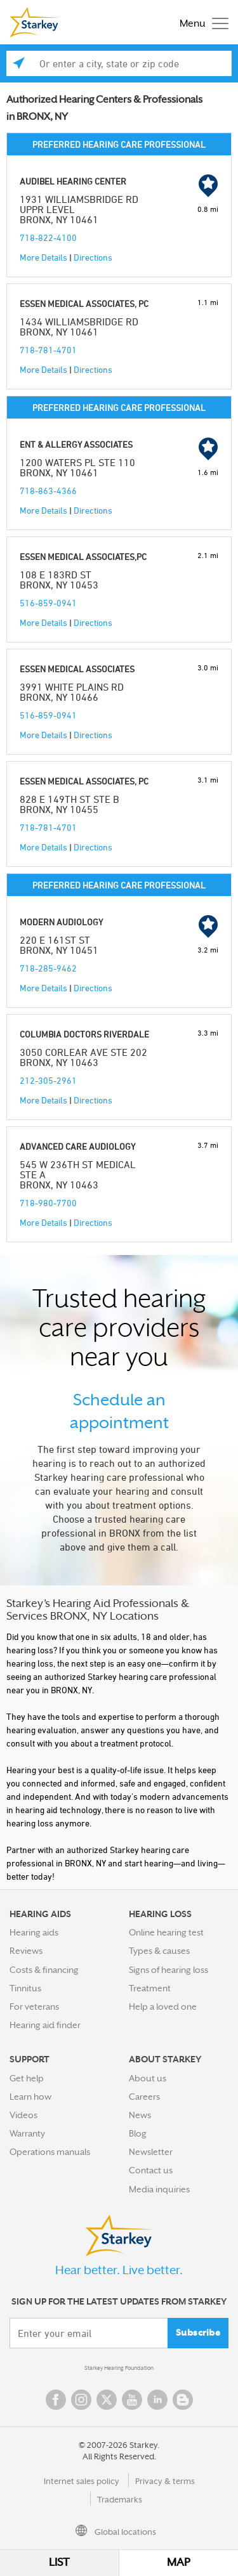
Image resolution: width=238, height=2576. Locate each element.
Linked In (157, 2400)
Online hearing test (166, 1932)
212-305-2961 (48, 1080)
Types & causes (159, 1951)
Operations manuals (50, 2152)
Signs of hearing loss (168, 1970)
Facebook (56, 2400)
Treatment (150, 1988)
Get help (27, 2078)
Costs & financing (44, 1970)
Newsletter (151, 2152)
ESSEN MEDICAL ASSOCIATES (77, 668)
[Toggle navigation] (200, 22)
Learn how (30, 2096)
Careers (144, 2096)
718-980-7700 (48, 1202)
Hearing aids (34, 1932)
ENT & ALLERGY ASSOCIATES (76, 444)
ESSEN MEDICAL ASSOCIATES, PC (84, 303)
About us (147, 2078)
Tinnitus (25, 1988)
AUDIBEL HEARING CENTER (73, 181)
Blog (138, 2133)
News (140, 2115)
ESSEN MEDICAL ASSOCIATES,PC (83, 556)
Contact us (151, 2170)
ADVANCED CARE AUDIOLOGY (77, 1146)
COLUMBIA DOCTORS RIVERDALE (84, 1034)
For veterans (34, 2006)
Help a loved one (163, 2006)
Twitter (106, 2400)
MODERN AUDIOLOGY (61, 921)
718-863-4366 (48, 490)
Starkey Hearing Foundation (119, 2368)
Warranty (27, 2133)
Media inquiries (159, 2189)
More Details (43, 257)
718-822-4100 (48, 237)
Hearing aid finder (45, 2025)
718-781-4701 (48, 349)
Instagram (81, 2400)
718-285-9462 (48, 968)
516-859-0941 (48, 602)
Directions (93, 257)
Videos (23, 2115)
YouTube (132, 2400)
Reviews (26, 1951)
